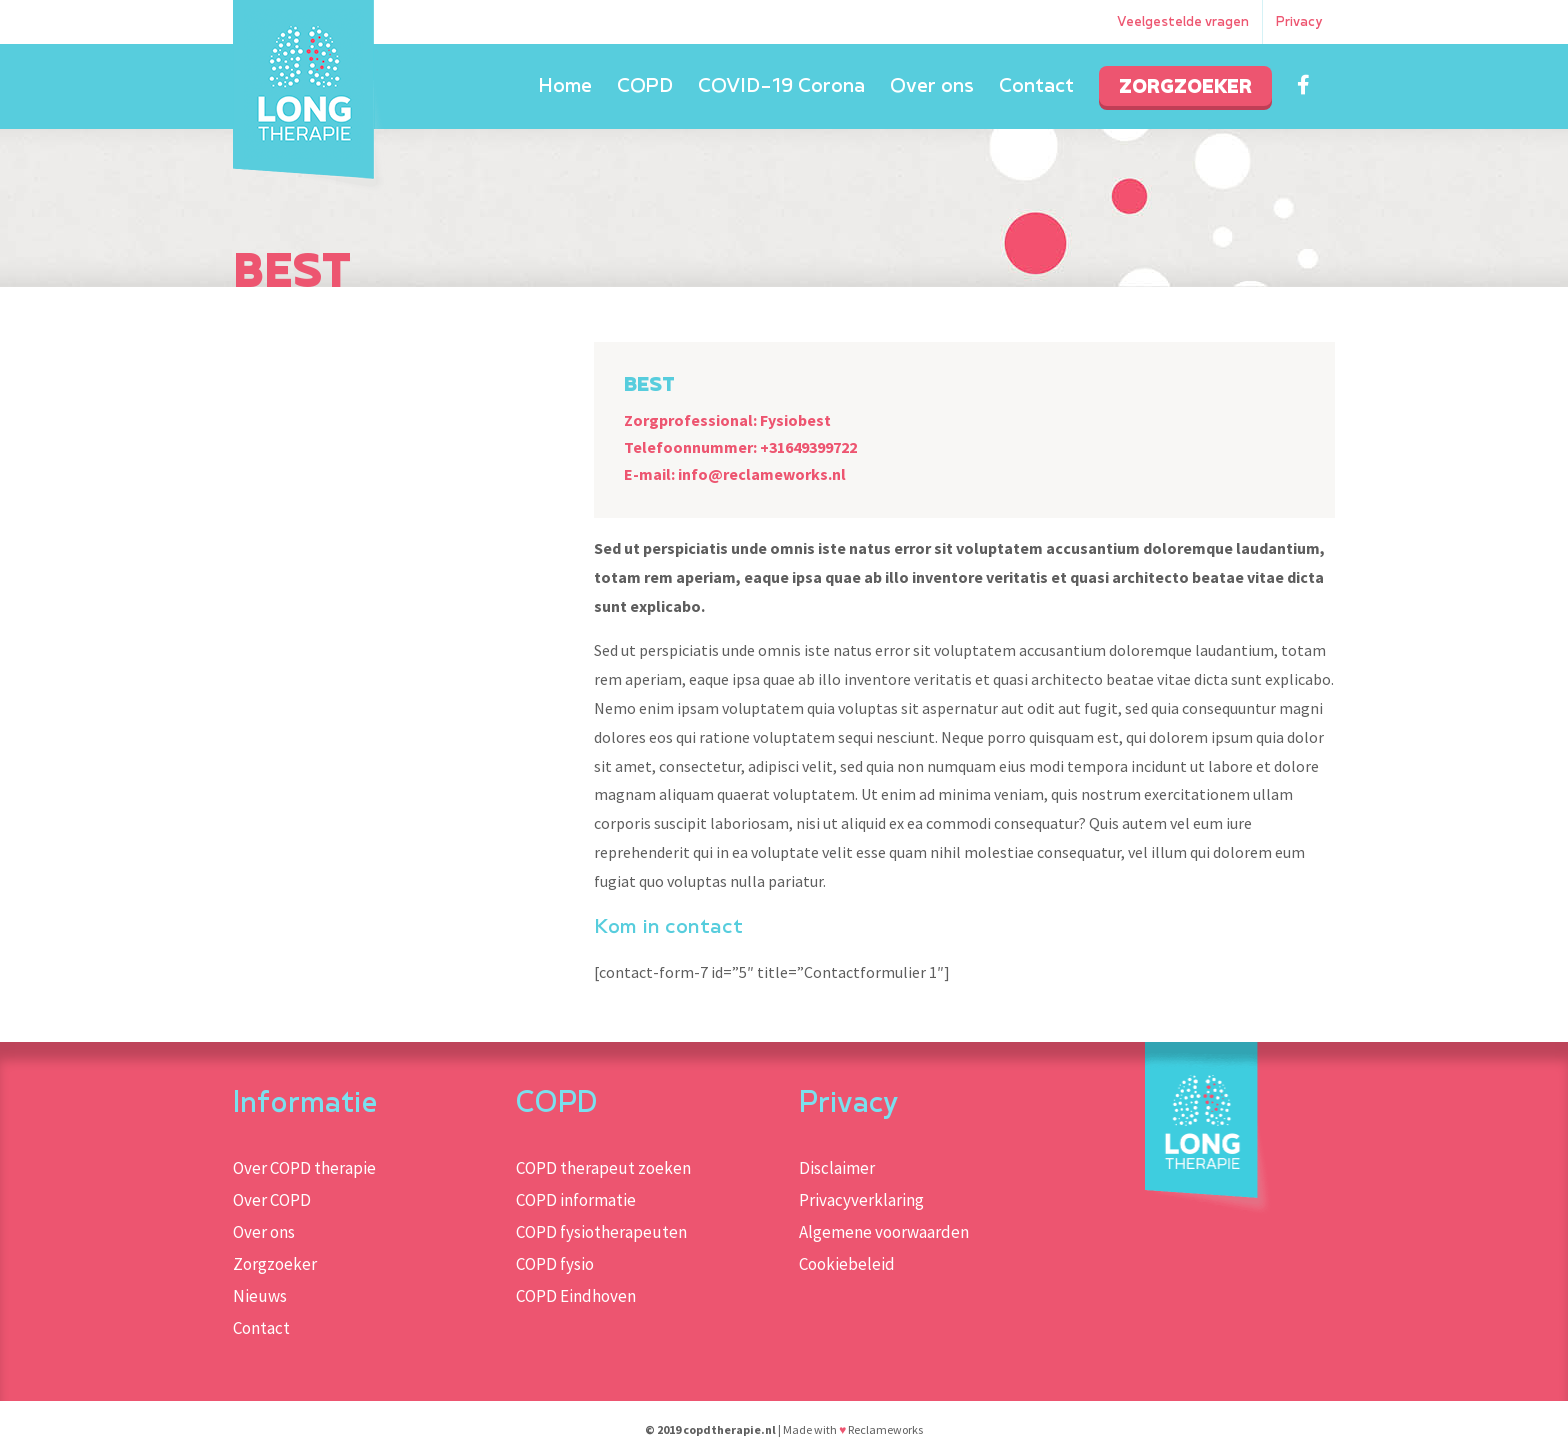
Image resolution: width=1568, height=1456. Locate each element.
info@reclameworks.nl (762, 474)
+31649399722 (808, 447)
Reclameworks (885, 1429)
